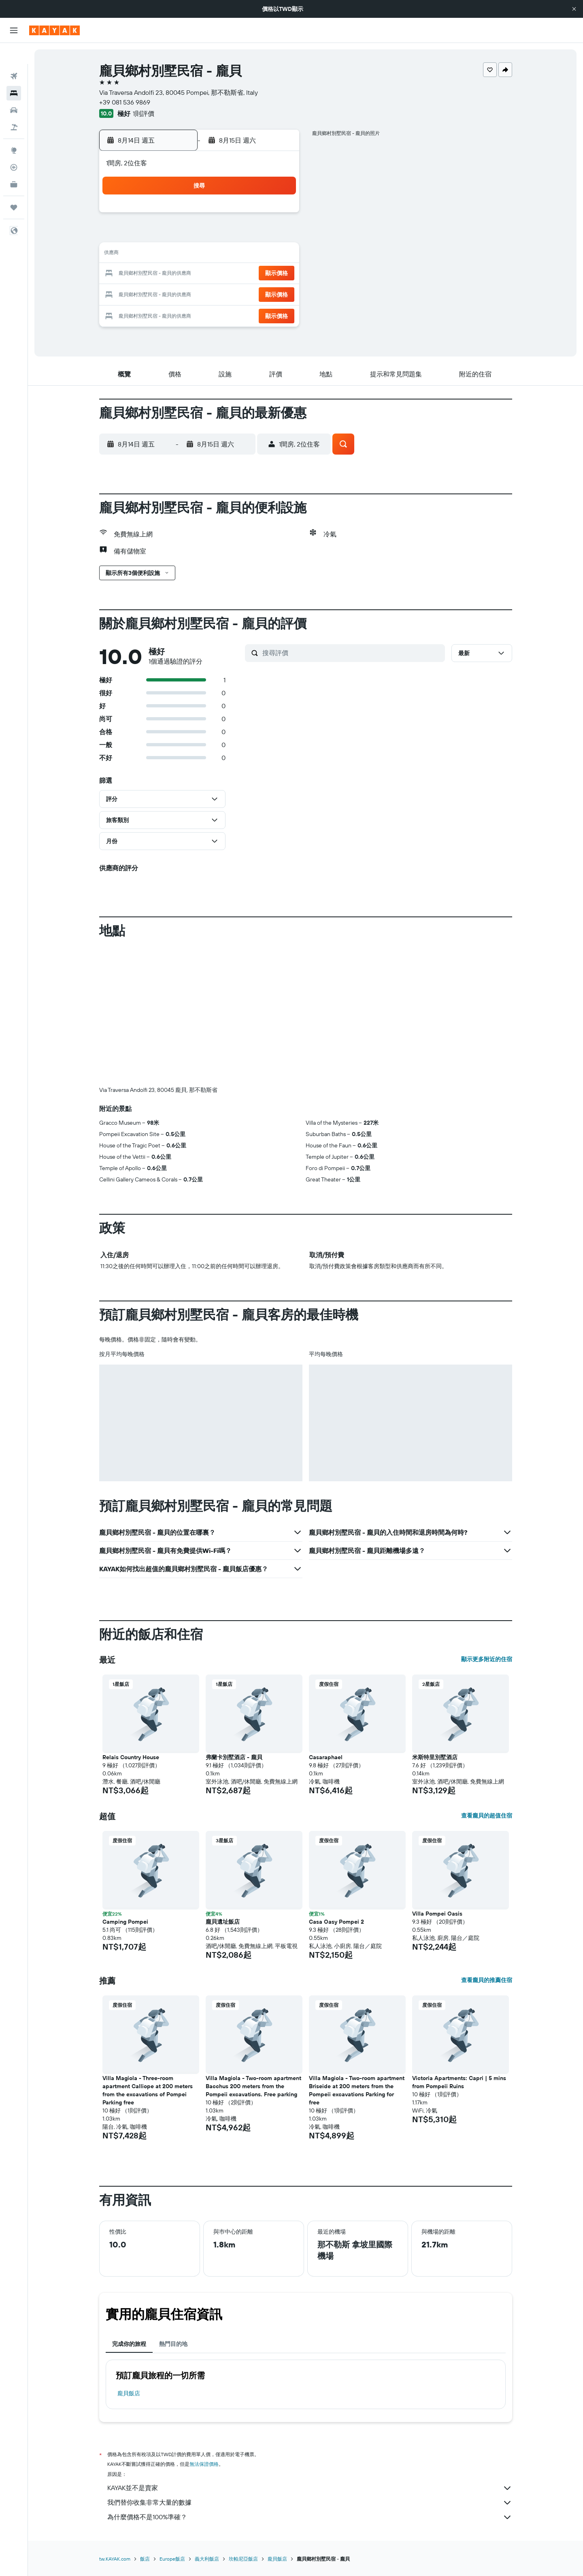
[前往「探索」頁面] (13, 129)
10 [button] (181, 254)
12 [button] (220, 254)
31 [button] (181, 313)
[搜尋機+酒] (13, 106)
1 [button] (278, 215)
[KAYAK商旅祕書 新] (13, 163)
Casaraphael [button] (326, 1757)
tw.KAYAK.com (114, 2559)
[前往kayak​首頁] (54, 30)
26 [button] (219, 293)
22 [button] (278, 274)
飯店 (145, 2559)
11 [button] (200, 254)
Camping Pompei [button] (125, 1921)
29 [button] (278, 293)
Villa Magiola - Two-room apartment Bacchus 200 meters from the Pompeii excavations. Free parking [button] (253, 2086)
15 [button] (278, 254)
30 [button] (161, 313)
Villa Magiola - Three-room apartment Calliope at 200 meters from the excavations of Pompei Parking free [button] (147, 2090)
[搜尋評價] (352, 652)
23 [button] (161, 293)
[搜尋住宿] (13, 72)
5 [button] (220, 235)
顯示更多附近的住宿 (486, 1659)
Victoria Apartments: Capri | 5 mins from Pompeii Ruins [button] (459, 2082)
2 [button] (162, 235)
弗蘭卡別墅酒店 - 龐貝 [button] (234, 1757)
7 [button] (258, 235)
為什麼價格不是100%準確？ (309, 2517)
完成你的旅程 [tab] (129, 2343)
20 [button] (239, 274)
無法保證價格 (204, 2464)
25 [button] (200, 293)
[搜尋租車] (13, 89)
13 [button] (239, 254)
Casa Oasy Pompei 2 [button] (336, 1921)
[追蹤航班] (13, 146)
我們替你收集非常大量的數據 (309, 2503)
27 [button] (239, 293)
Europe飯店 (172, 2559)
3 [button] (181, 235)
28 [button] (258, 293)
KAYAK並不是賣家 (309, 2488)
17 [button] (181, 274)
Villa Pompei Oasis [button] (437, 1913)
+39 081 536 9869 (124, 102)
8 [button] (278, 235)
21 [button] (259, 274)
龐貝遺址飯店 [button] (223, 1921)
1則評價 (143, 113)
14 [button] (259, 254)
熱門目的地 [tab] (173, 2343)
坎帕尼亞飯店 (243, 2559)
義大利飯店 (207, 2559)
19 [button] (220, 274)
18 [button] (201, 274)
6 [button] (239, 235)
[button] (574, 9)
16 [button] (162, 274)
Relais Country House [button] (130, 1757)
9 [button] (162, 254)
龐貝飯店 (128, 2393)
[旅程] (13, 186)
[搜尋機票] (13, 55)
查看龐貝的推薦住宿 (486, 1980)
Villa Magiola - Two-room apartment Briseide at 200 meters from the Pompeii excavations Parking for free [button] (356, 2090)
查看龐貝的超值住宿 (486, 1815)
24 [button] (181, 293)
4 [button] (200, 235)
